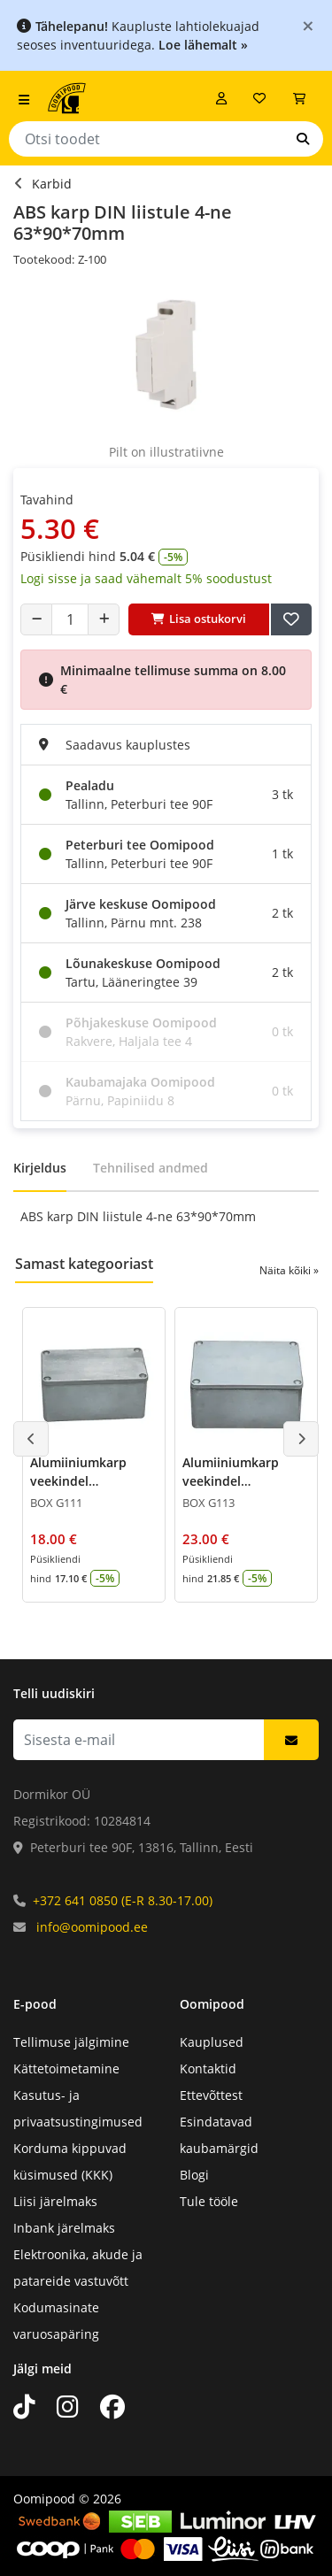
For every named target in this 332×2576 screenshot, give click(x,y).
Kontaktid (208, 2068)
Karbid (52, 183)
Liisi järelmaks (55, 2201)
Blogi (194, 2174)
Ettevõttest (211, 2095)
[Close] (308, 25)
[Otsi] (302, 139)
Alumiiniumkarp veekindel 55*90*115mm (230, 1481)
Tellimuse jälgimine (71, 2042)
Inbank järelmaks (64, 2227)
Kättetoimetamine (66, 2068)
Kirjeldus (39, 1167)
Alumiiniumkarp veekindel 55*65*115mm (78, 1481)
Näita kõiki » (289, 1270)
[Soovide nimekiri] (259, 98)
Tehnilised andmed (150, 1167)
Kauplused (211, 2042)
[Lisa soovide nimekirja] (291, 619)
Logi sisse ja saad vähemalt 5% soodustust (146, 578)
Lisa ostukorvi (198, 619)
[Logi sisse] (221, 98)
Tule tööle (209, 2201)
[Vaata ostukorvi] (299, 98)
